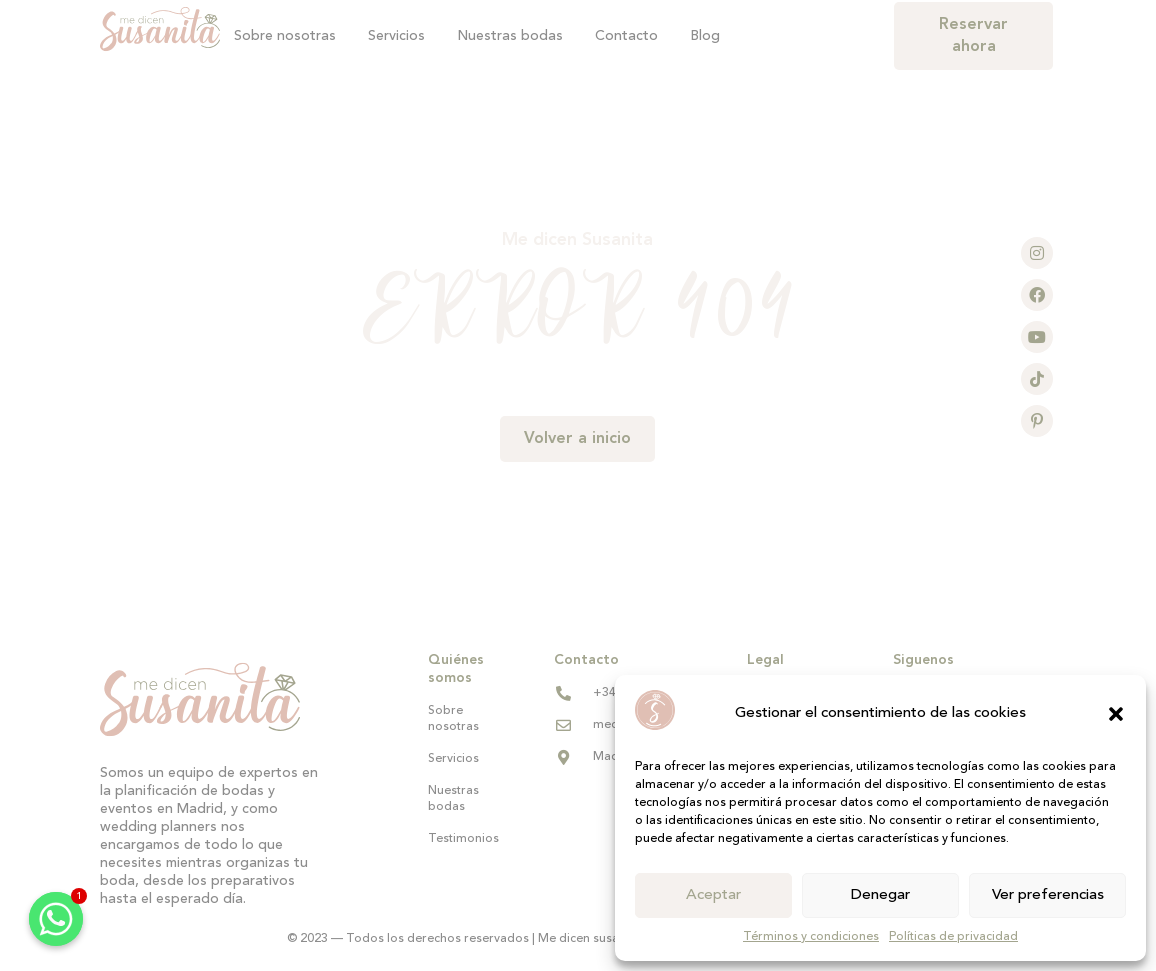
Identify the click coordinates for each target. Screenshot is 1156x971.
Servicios (396, 36)
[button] (1116, 714)
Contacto (626, 36)
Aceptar (713, 895)
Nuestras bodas (510, 36)
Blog (705, 36)
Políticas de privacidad (953, 937)
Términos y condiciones (811, 937)
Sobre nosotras (285, 36)
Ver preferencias (1048, 895)
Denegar (880, 895)
